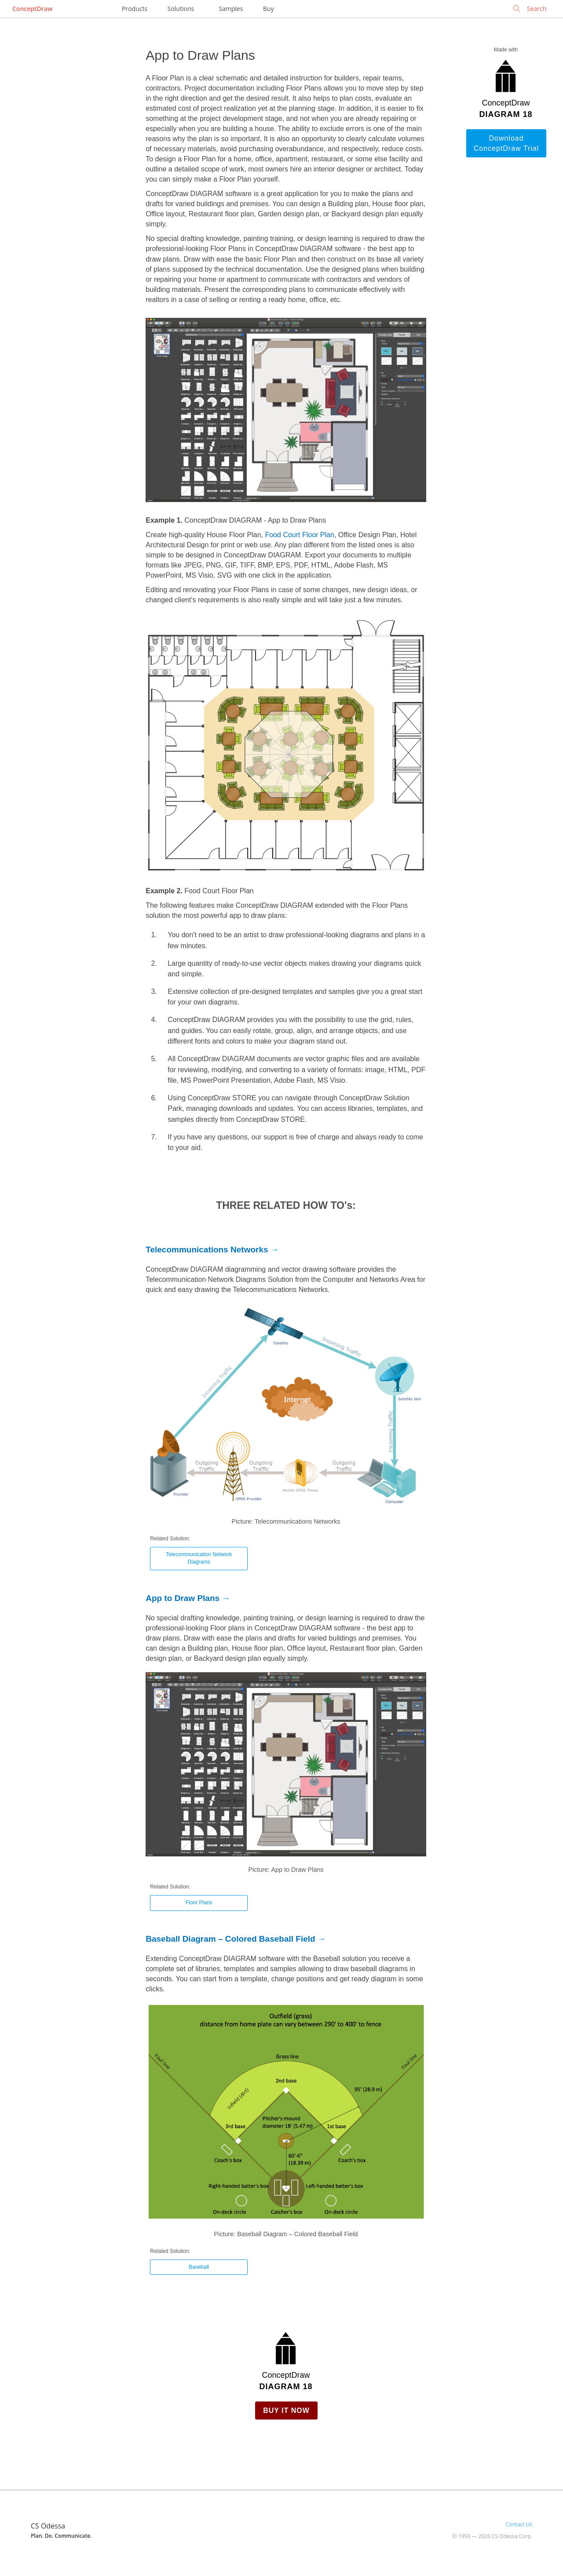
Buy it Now (286, 2410)
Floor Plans (199, 1902)
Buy (268, 8)
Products (134, 8)
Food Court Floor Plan (299, 534)
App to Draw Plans (182, 1598)
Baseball (199, 2267)
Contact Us (519, 2524)
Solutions (181, 8)
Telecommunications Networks (207, 1249)
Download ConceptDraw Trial (506, 143)
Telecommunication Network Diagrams (199, 1558)
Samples (231, 8)
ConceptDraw (32, 8)
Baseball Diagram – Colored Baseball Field (230, 1938)
